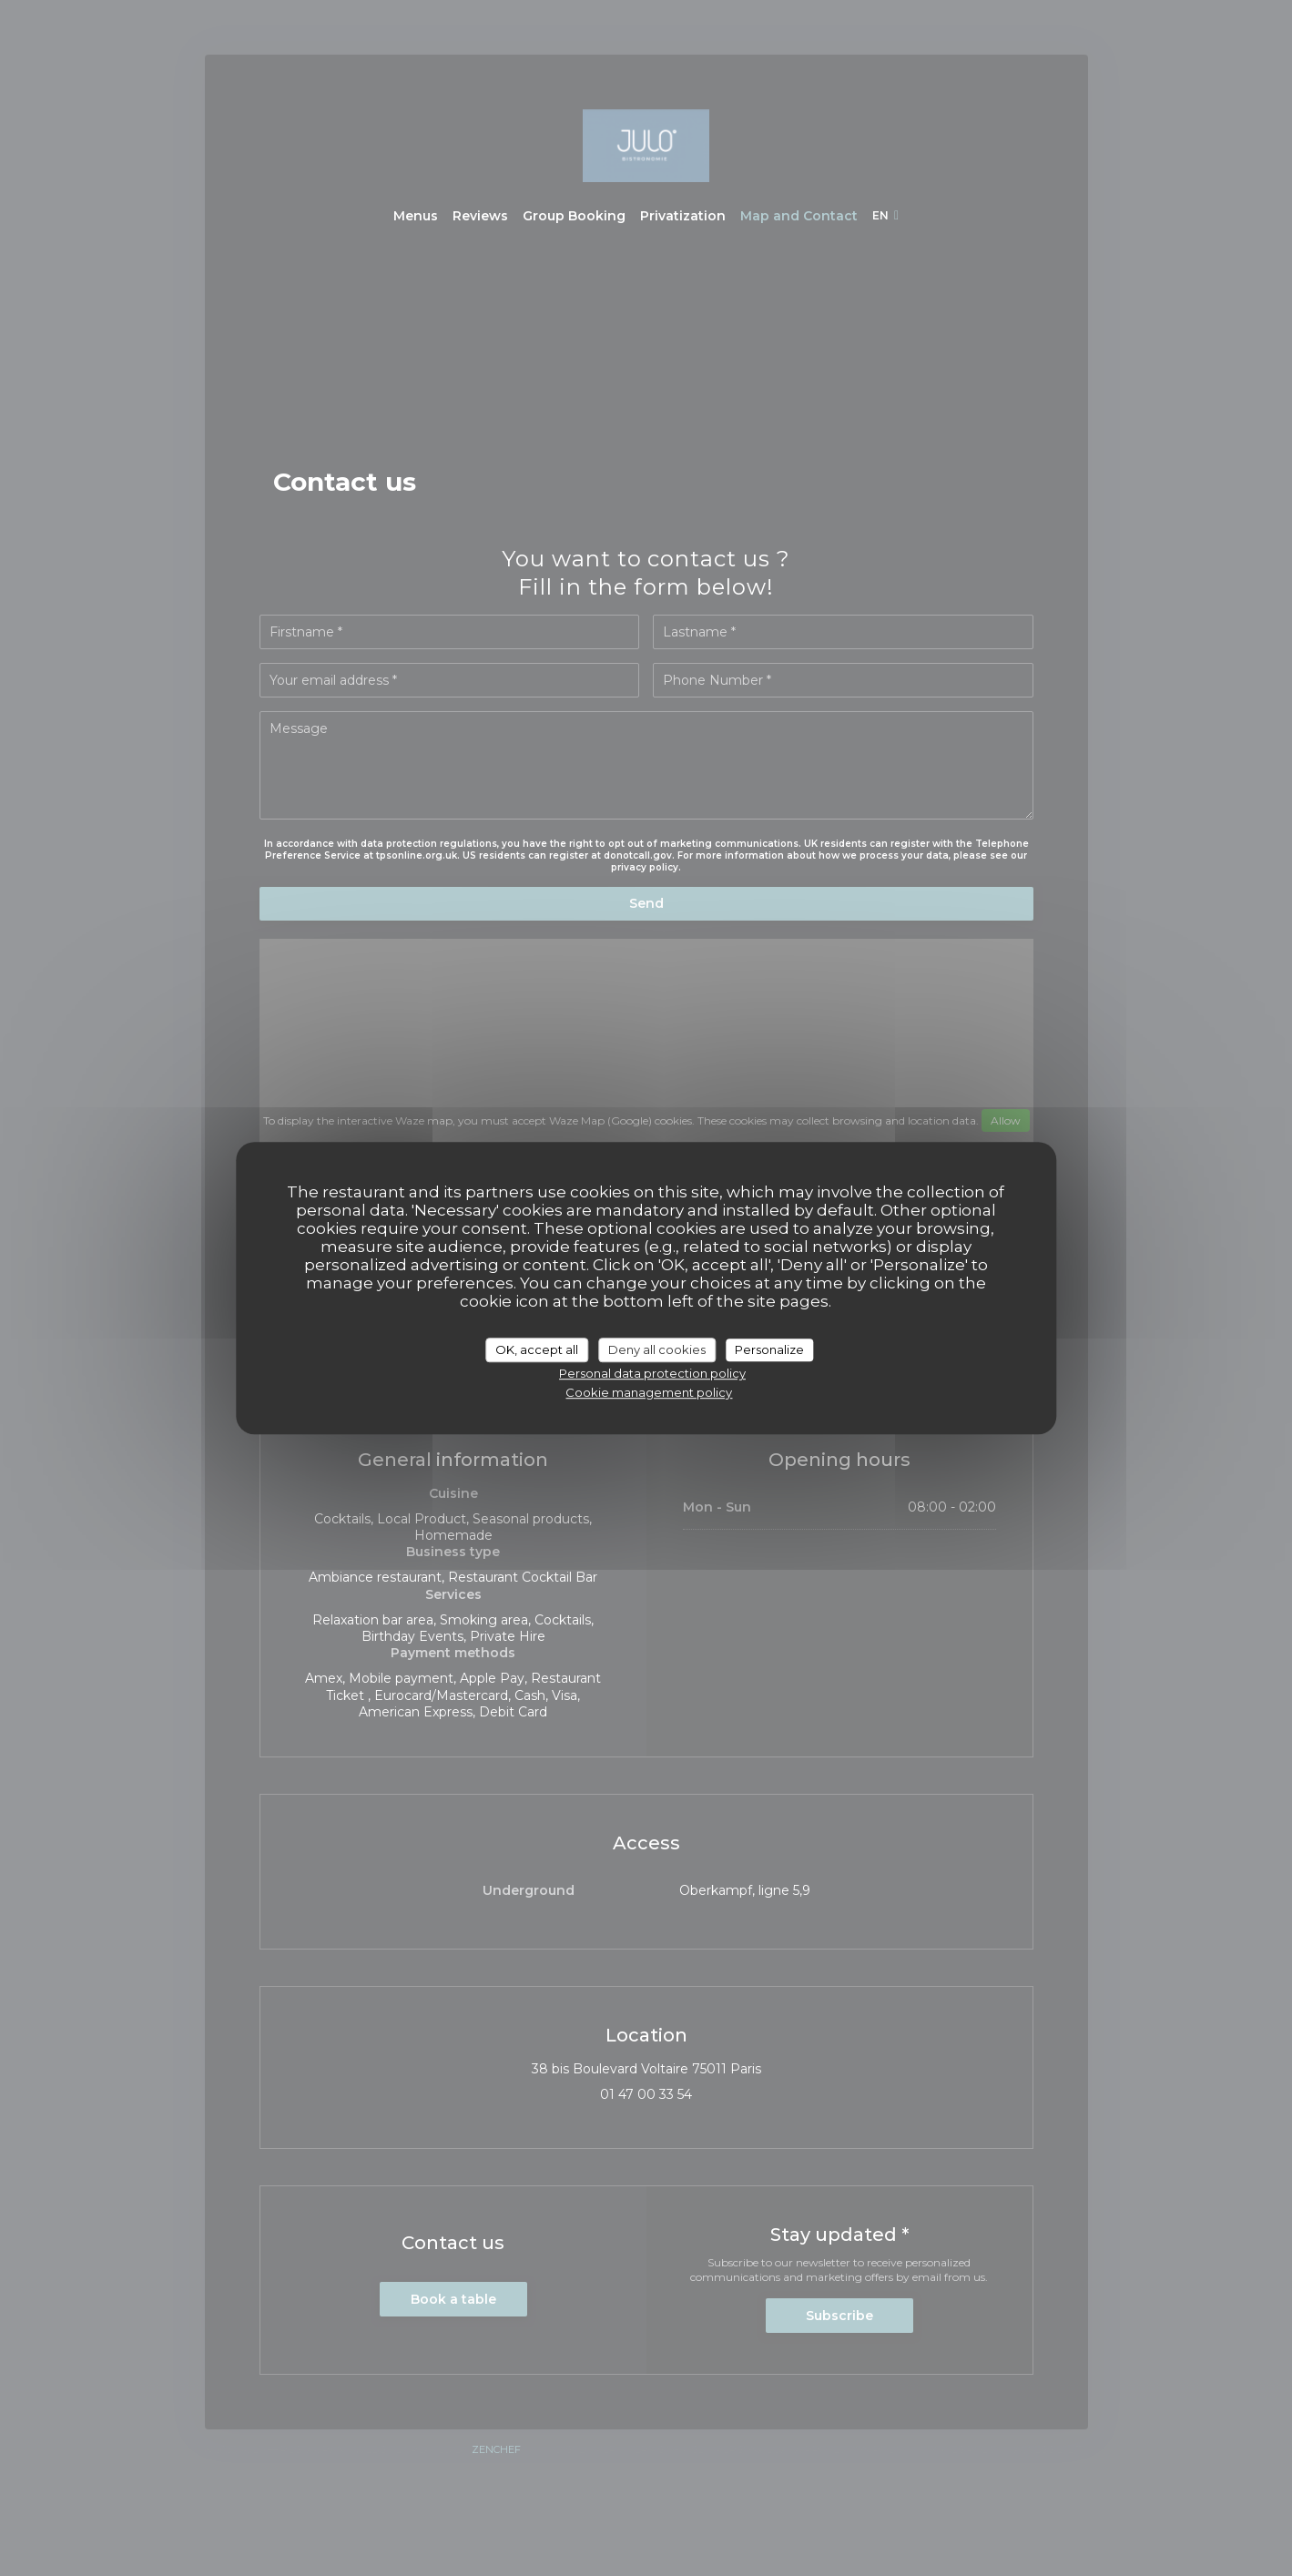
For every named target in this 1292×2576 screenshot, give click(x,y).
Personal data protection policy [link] (652, 1373)
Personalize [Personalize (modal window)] (769, 1349)
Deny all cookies (657, 1349)
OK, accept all (536, 1349)
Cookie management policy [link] (648, 1392)
